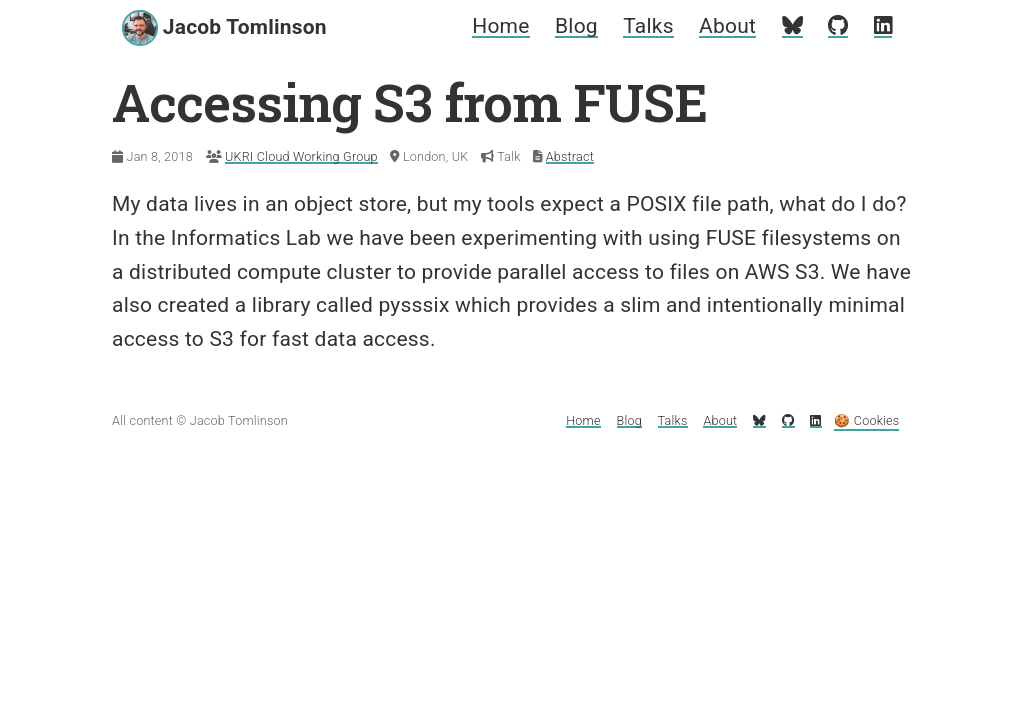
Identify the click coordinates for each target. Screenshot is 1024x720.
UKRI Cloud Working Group (301, 156)
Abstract (570, 156)
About (727, 26)
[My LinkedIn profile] (883, 26)
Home (500, 26)
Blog (576, 26)
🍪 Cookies (866, 420)
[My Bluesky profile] (792, 26)
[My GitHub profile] (838, 26)
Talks (648, 26)
